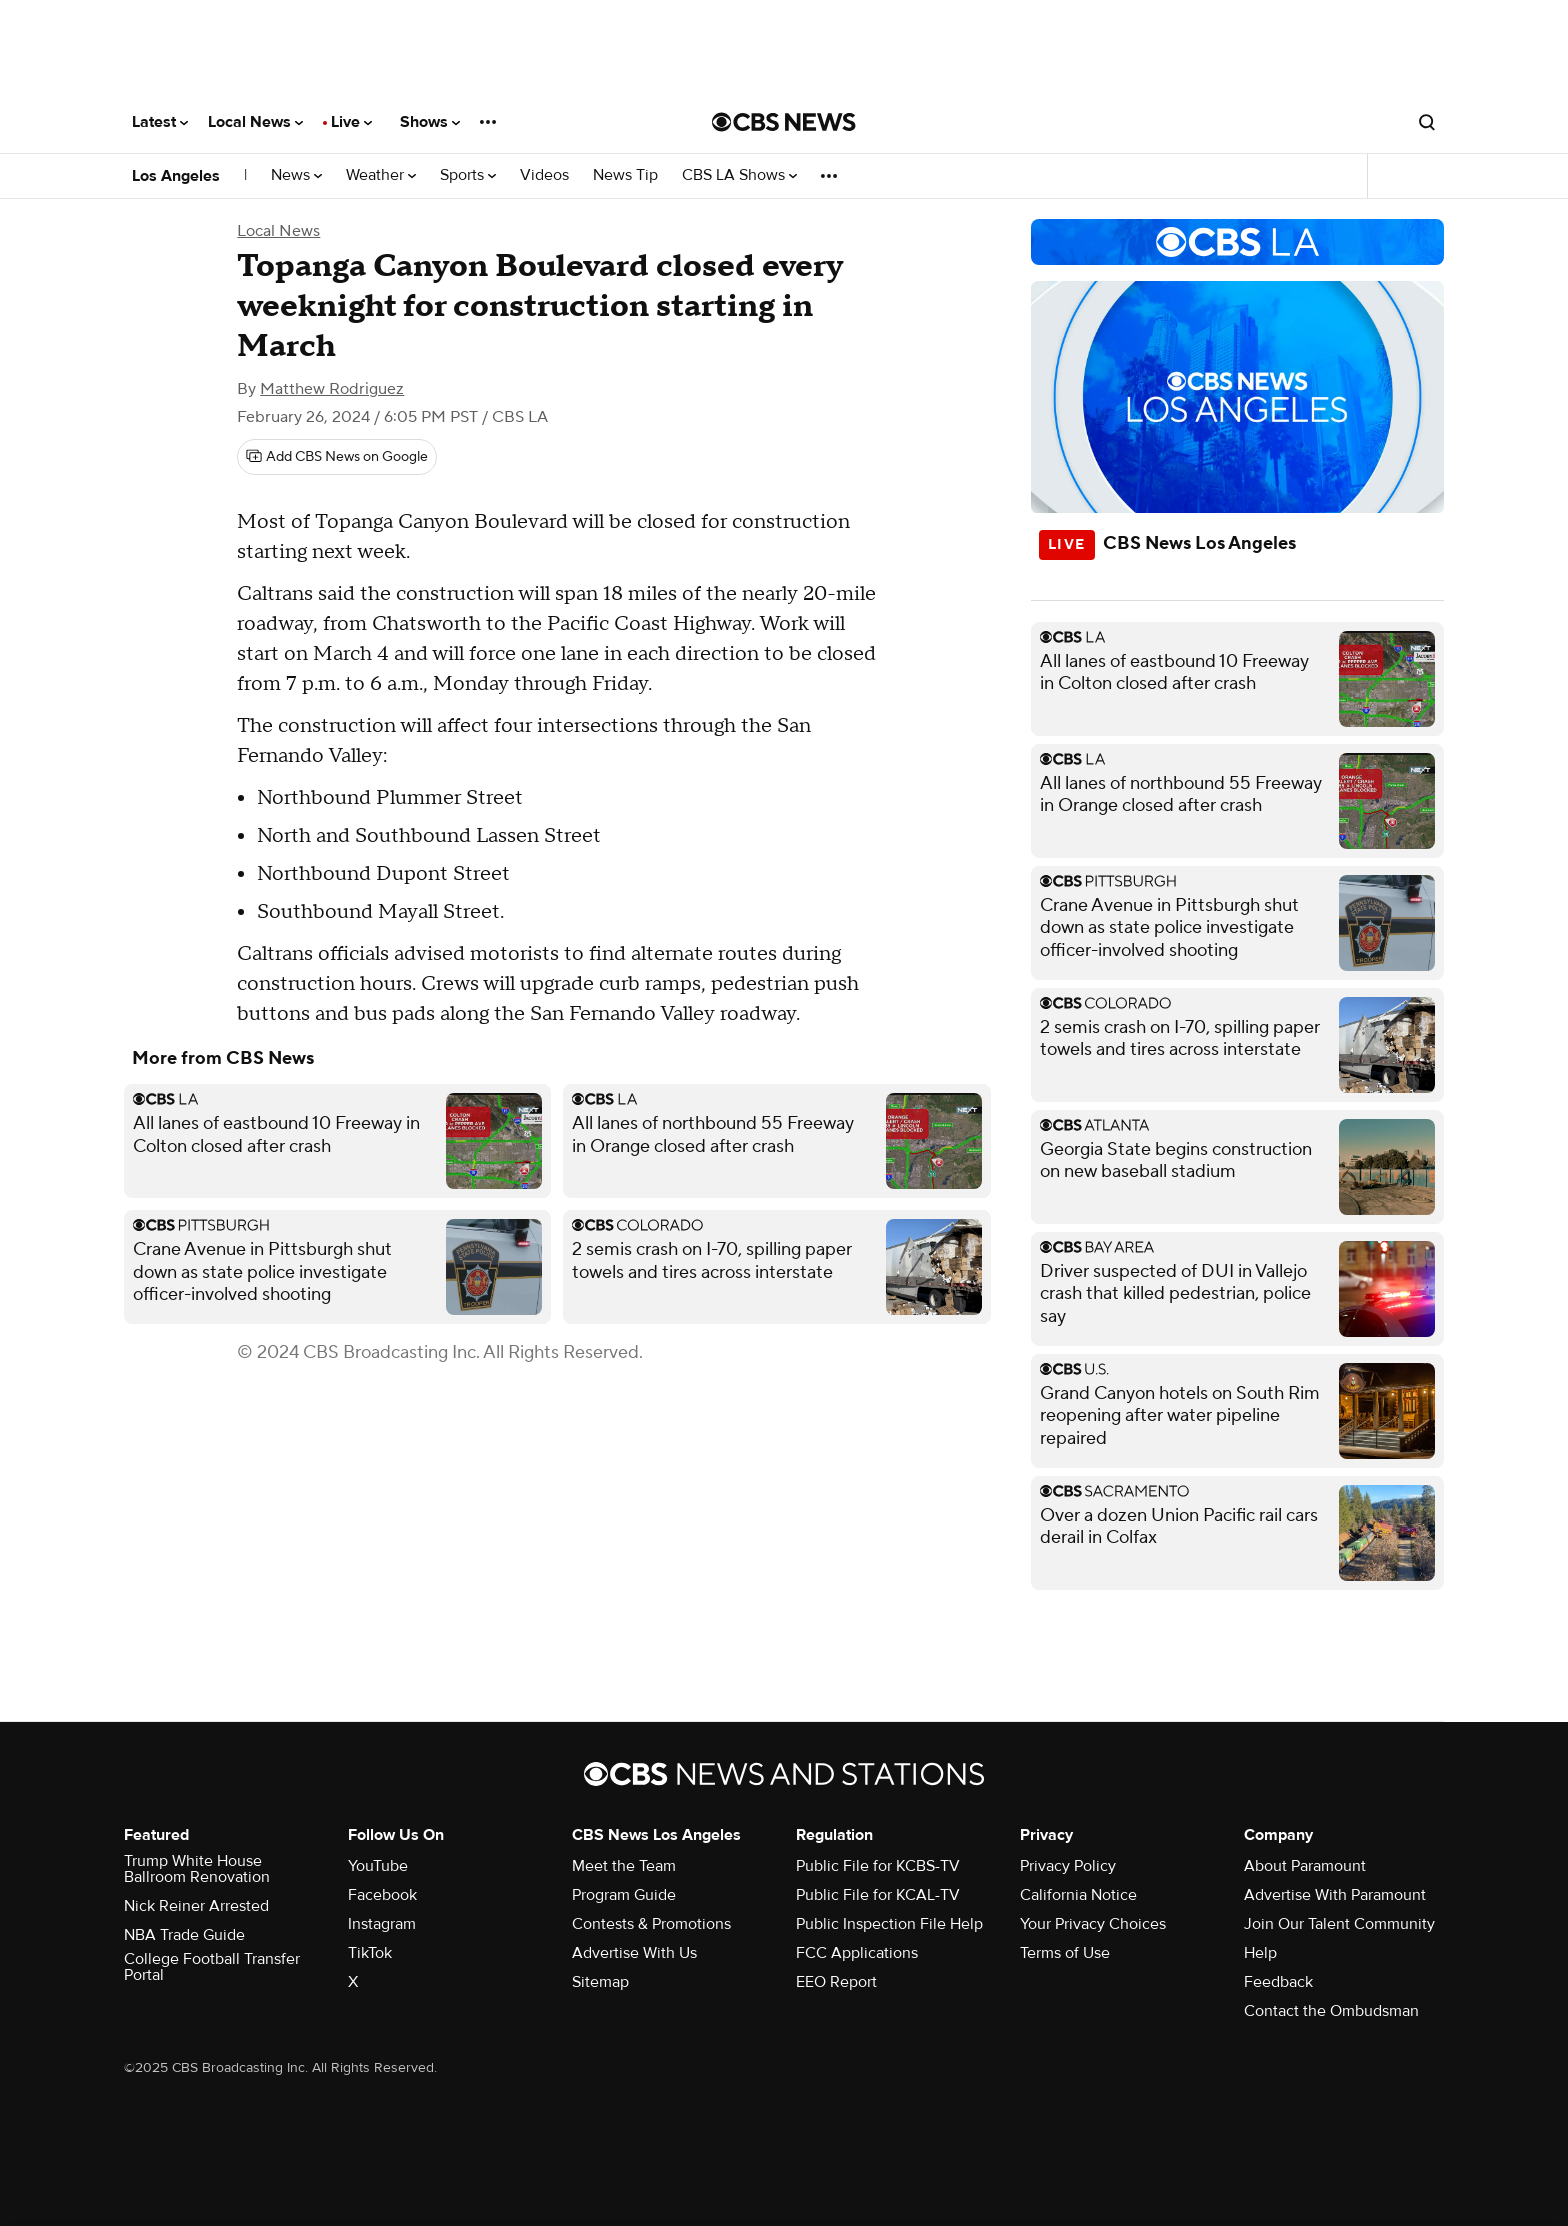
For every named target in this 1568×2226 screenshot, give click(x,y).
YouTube (378, 1866)
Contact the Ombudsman (1331, 2011)
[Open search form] (1427, 122)
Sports (468, 175)
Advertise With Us (634, 1953)
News (296, 175)
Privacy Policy (1068, 1866)
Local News (255, 122)
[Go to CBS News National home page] (784, 122)
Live (351, 122)
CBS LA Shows (739, 175)
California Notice (1078, 1895)
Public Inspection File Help (889, 1924)
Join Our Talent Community (1339, 1924)
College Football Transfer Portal (212, 1967)
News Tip (625, 175)
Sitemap (600, 1982)
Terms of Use (1065, 1953)
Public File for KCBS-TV (878, 1866)
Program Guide (624, 1895)
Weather (381, 175)
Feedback (1278, 1982)
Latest (160, 122)
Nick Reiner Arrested (196, 1906)
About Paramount (1305, 1866)
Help (1260, 1953)
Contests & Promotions (651, 1924)
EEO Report (836, 1982)
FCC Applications (857, 1953)
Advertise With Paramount (1335, 1895)
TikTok (370, 1953)
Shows (430, 122)
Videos (544, 175)
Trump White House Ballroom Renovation (197, 1869)
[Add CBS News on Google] (337, 457)
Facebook (382, 1895)
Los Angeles (176, 176)
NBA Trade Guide (184, 1935)
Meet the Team (624, 1866)
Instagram (382, 1924)
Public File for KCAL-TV (878, 1895)
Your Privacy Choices (1093, 1924)
